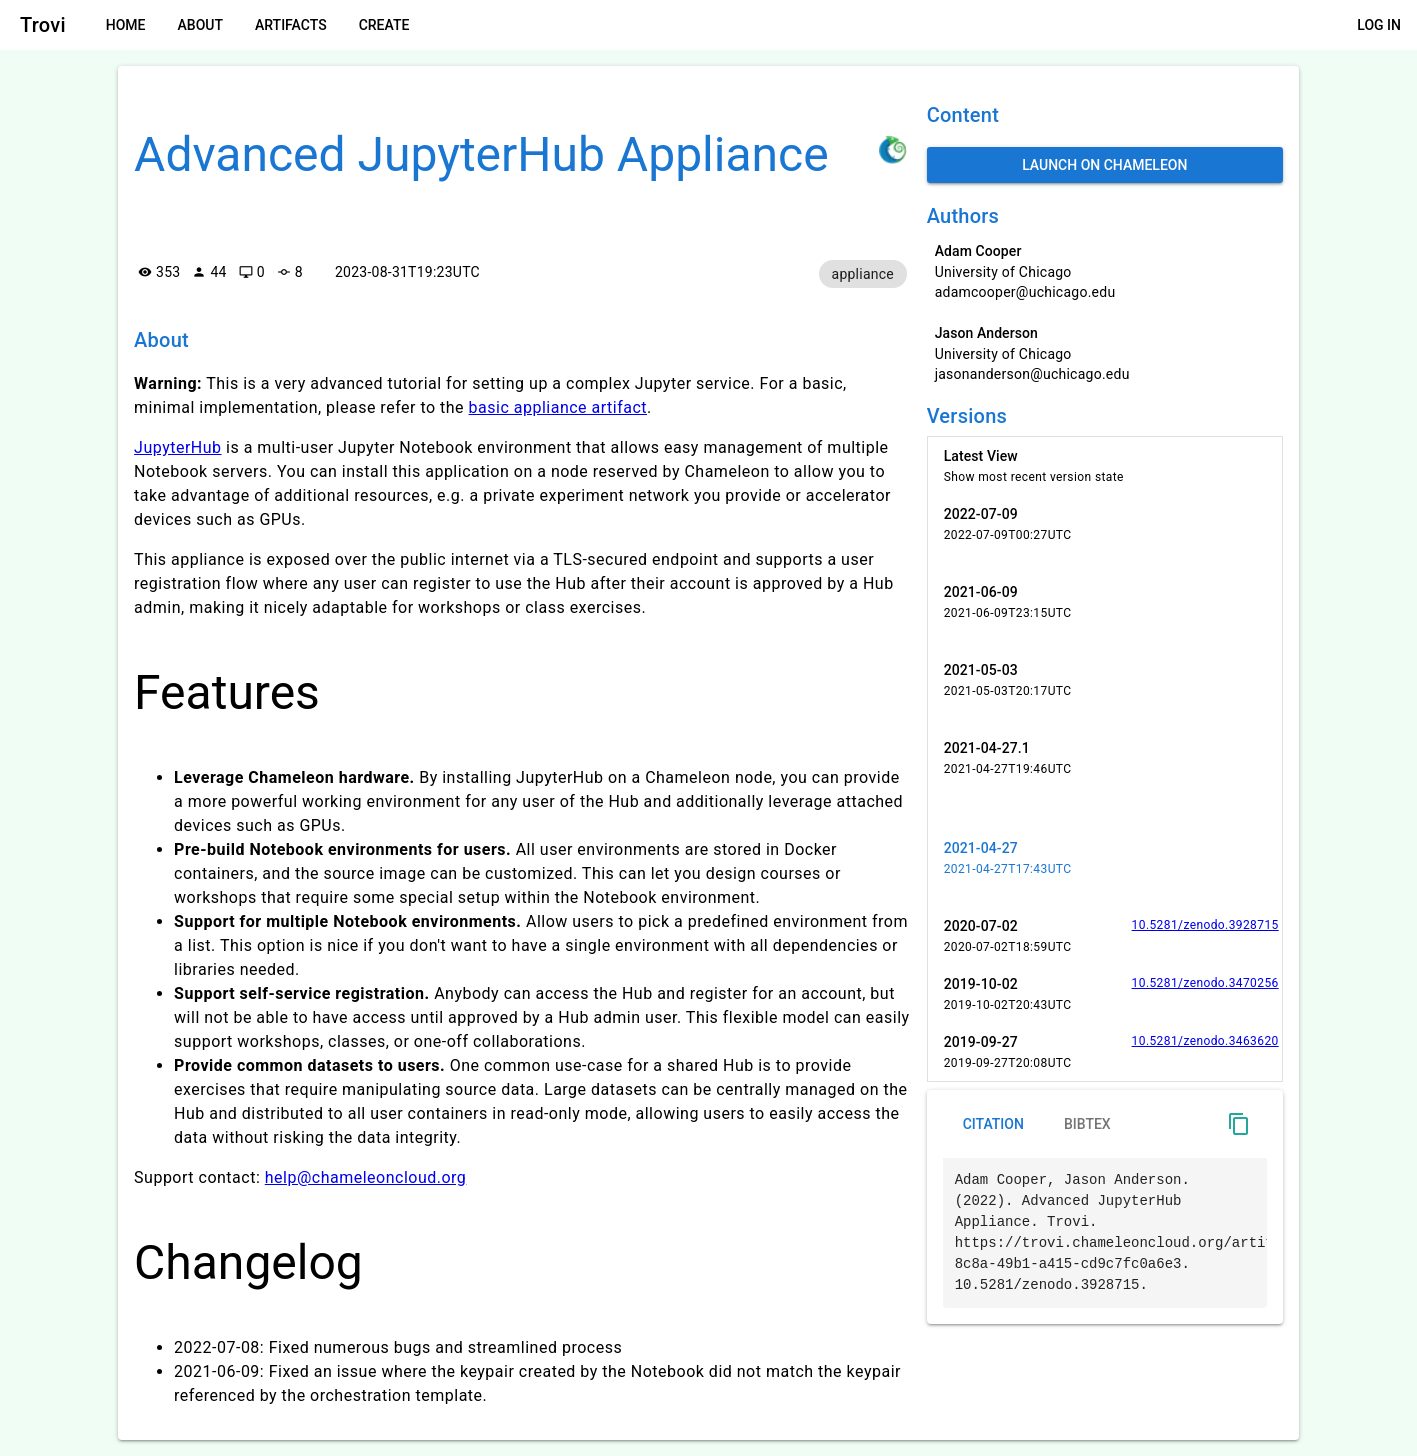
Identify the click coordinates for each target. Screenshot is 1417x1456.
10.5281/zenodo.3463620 (1205, 1041)
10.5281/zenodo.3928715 (1205, 925)
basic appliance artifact (558, 407)
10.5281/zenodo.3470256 (1205, 983)
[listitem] (1105, 466)
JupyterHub (177, 447)
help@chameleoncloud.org (366, 1177)
